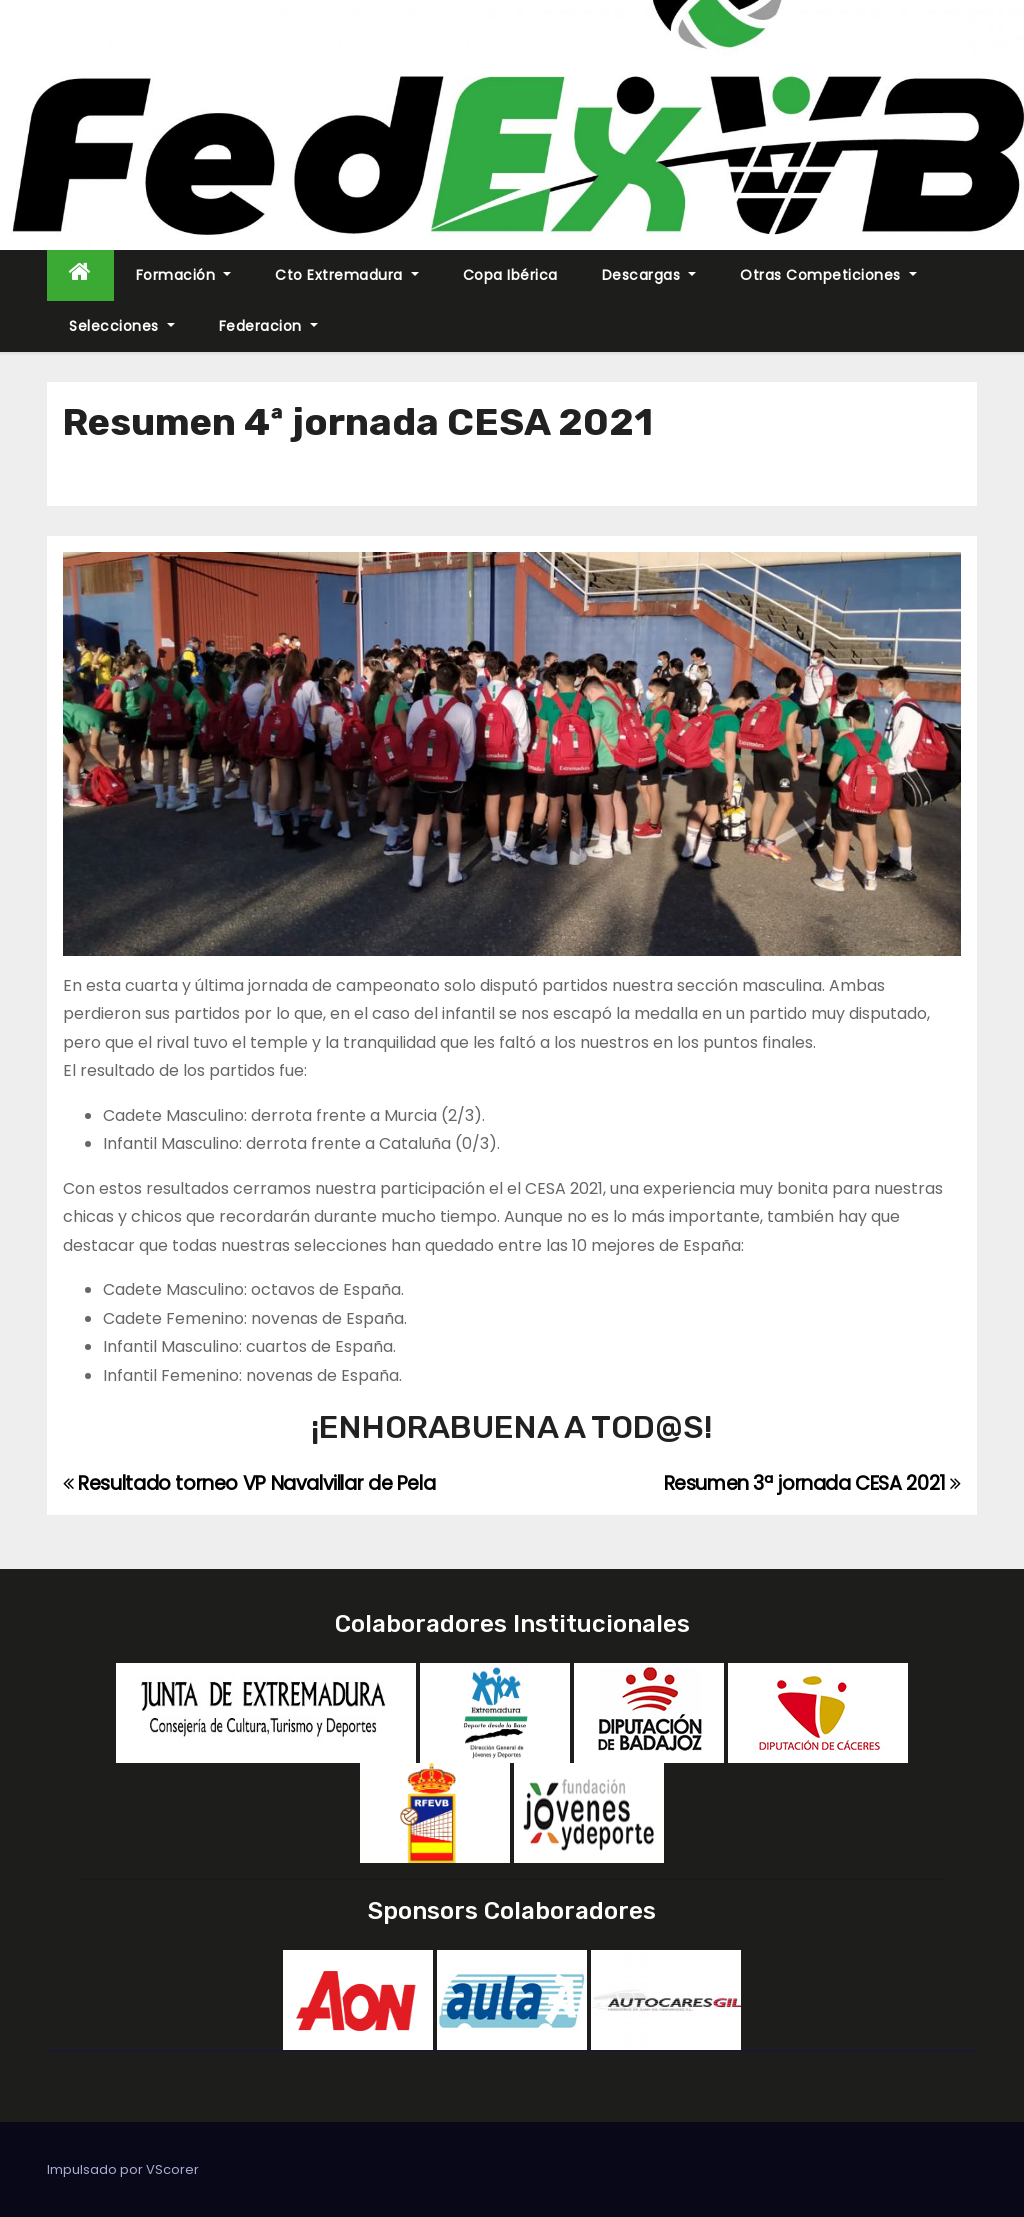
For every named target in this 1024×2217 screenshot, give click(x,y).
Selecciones (122, 326)
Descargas (649, 275)
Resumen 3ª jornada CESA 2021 (813, 1483)
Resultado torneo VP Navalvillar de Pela (249, 1483)
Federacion (268, 326)
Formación (184, 275)
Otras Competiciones (828, 275)
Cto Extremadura (347, 275)
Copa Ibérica (510, 275)
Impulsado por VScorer (123, 2169)
